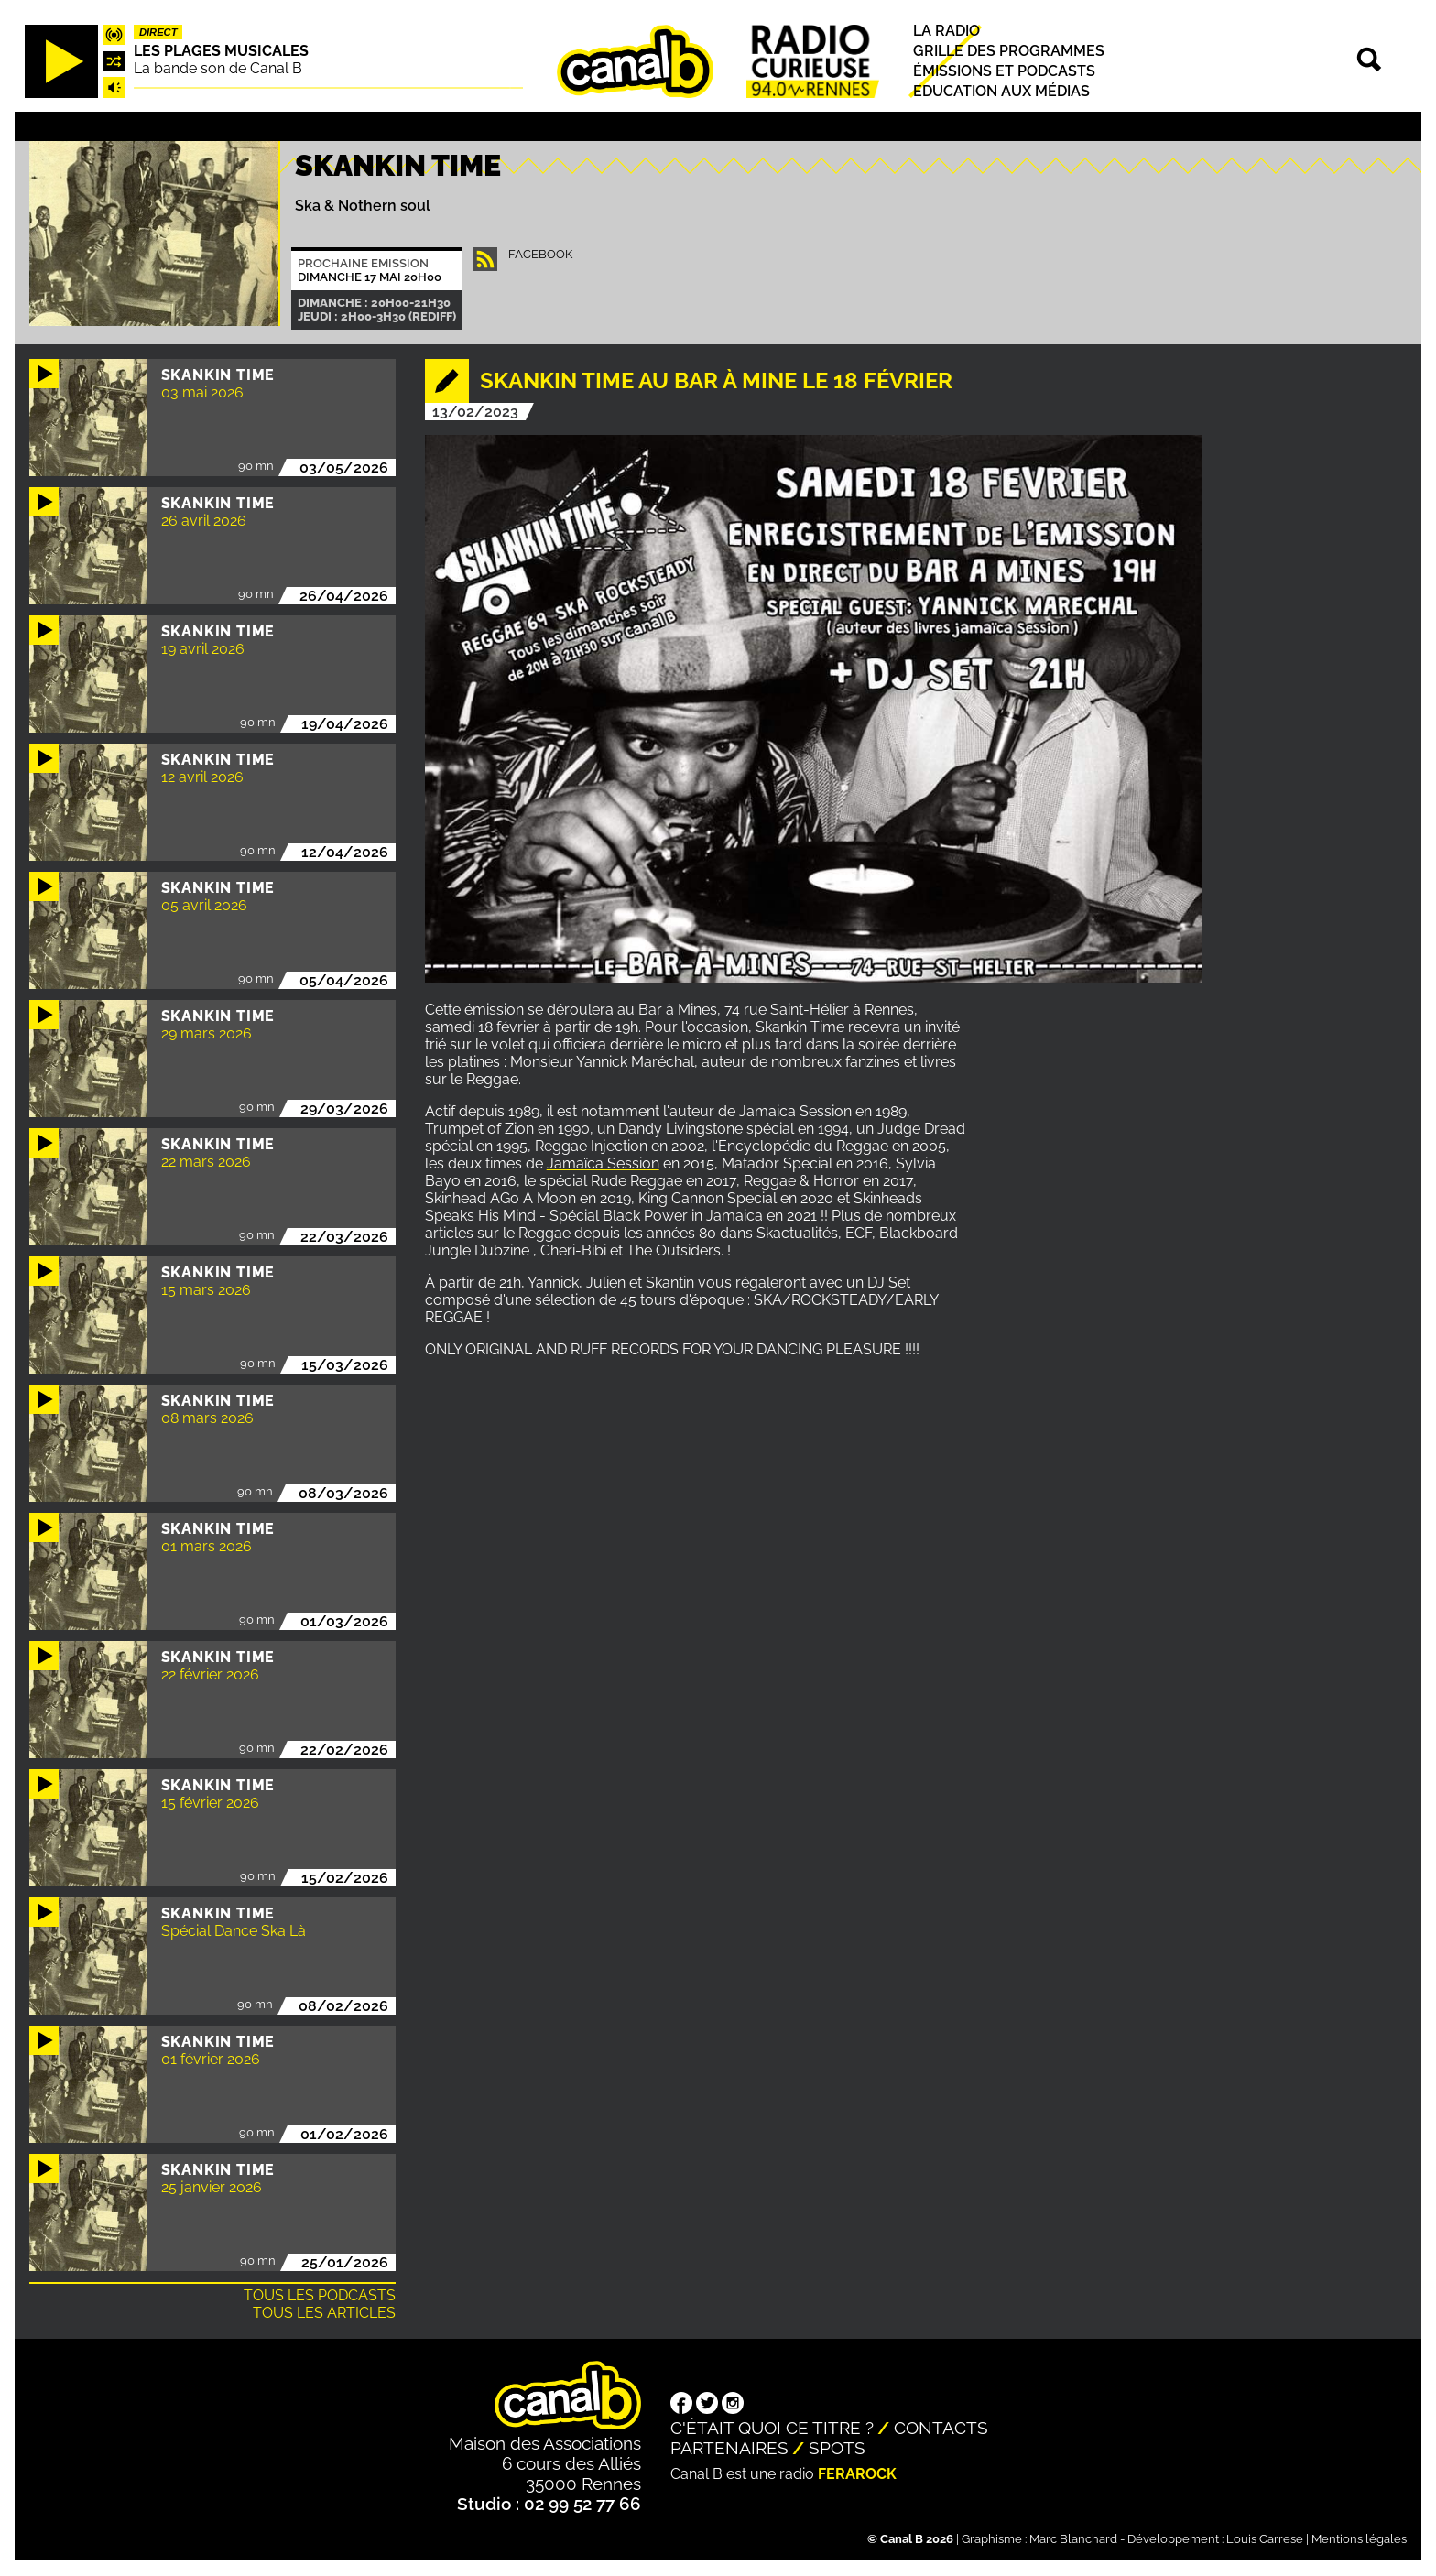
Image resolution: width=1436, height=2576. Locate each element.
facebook (540, 254)
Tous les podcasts (320, 2295)
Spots (837, 2448)
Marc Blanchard (1073, 2539)
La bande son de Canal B (218, 68)
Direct (158, 32)
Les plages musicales (221, 51)
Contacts (941, 2428)
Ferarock (857, 2474)
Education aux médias (1001, 92)
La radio (946, 30)
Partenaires (729, 2448)
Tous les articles (324, 2312)
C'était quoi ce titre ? (772, 2428)
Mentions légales (1359, 2539)
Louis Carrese (1264, 2539)
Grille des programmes (1008, 51)
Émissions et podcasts (1004, 71)
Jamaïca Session (603, 1163)
